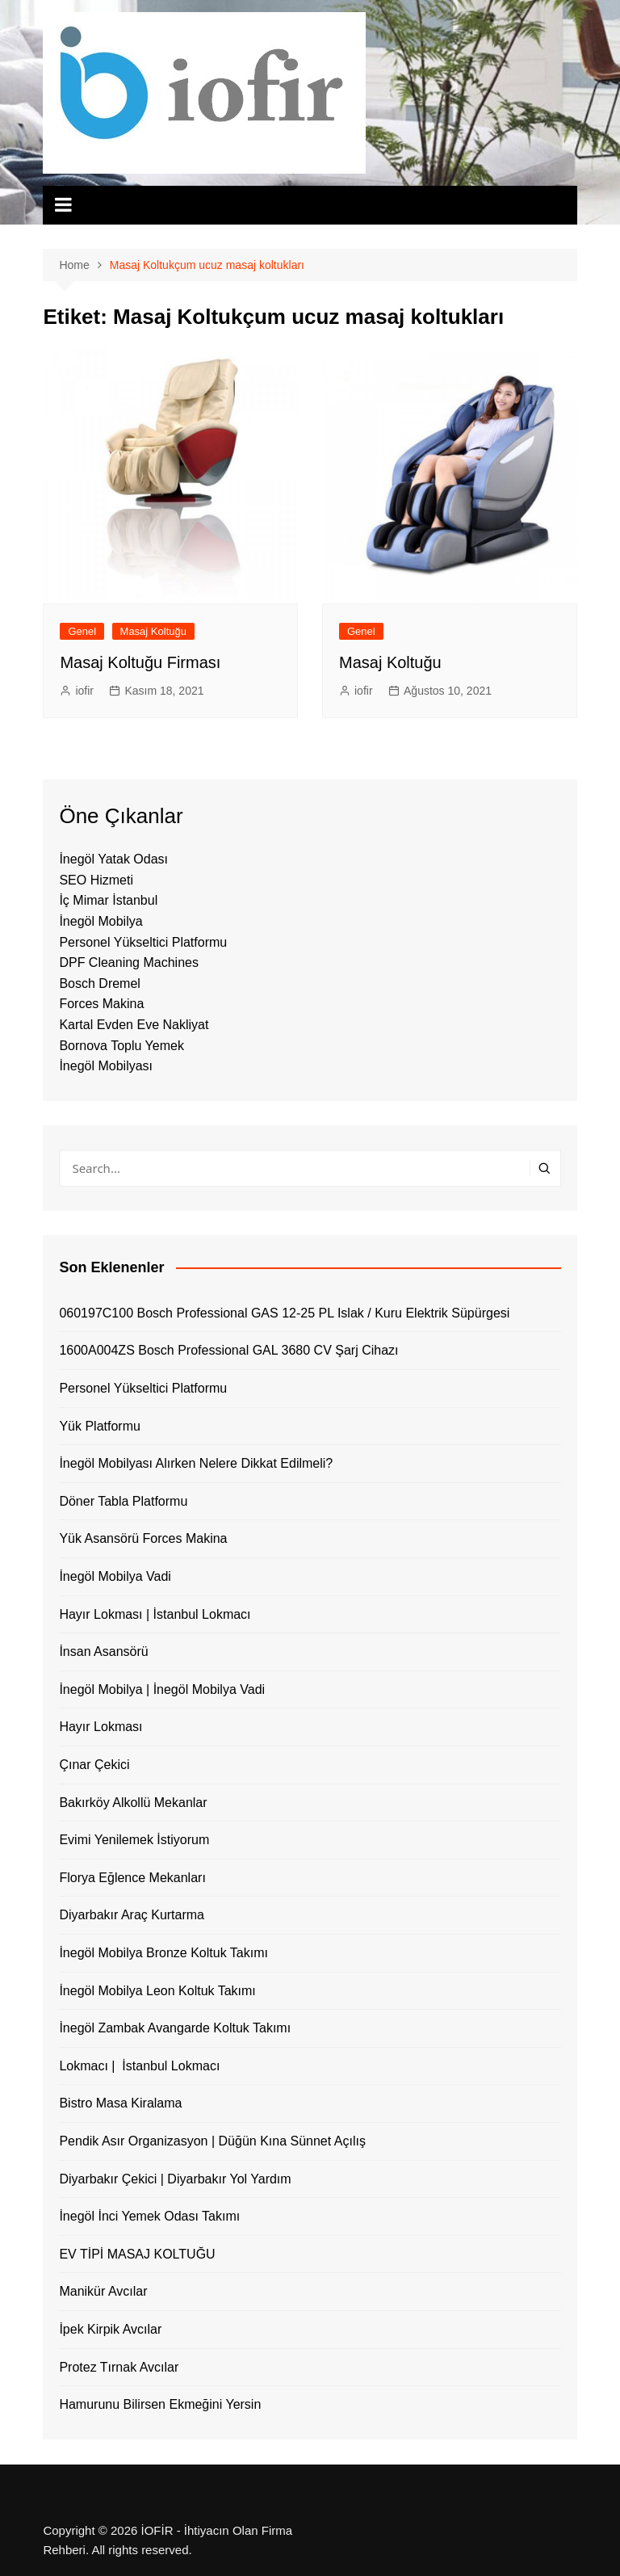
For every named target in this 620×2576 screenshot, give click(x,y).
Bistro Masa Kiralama (120, 2103)
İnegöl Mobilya (100, 921)
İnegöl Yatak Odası (113, 859)
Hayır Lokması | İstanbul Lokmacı (154, 1614)
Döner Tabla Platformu (123, 1501)
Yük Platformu (99, 1426)
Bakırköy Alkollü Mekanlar (133, 1802)
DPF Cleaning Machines (129, 962)
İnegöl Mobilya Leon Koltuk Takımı (157, 1991)
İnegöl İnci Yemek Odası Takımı (149, 2216)
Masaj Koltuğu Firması (140, 662)
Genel (82, 631)
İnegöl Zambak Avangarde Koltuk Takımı (175, 2028)
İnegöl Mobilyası (106, 1066)
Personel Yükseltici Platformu (143, 942)
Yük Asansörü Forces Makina (143, 1538)
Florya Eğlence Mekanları (132, 1878)
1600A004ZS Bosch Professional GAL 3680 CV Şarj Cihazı (228, 1350)
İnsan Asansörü (103, 1651)
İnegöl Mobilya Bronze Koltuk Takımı (163, 1953)
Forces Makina (101, 1004)
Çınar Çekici (94, 1764)
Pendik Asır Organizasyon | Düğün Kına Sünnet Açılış (212, 2141)
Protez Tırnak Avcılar (118, 2367)
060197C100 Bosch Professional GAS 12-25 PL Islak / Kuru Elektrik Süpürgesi (284, 1313)
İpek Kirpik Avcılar (110, 2329)
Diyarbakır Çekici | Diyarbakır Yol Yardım (175, 2179)
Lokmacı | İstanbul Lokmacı (139, 2066)
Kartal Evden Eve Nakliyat (133, 1025)
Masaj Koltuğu (153, 631)
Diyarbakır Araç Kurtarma (131, 1915)
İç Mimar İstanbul (108, 900)
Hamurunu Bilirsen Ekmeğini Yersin (160, 2404)
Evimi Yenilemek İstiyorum (134, 1840)
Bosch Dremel (99, 983)
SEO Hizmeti (96, 880)
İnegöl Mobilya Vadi (114, 1576)
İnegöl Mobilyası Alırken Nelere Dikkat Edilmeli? (196, 1463)
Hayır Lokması (100, 1726)
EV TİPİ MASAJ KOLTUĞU (137, 2254)
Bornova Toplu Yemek (121, 1046)
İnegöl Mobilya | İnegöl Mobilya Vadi (162, 1689)
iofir (84, 690)
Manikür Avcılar (103, 2291)
